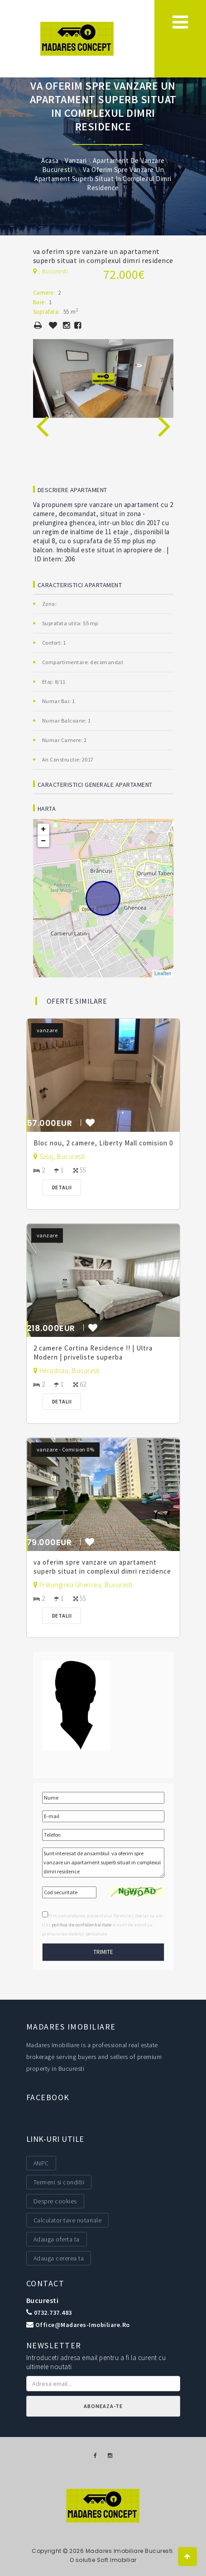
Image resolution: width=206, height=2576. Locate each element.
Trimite (103, 1952)
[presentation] (42, 416)
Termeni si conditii (59, 2182)
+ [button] (43, 829)
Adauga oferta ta (57, 2239)
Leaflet (162, 973)
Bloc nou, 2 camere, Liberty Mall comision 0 (103, 1143)
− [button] (43, 841)
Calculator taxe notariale (68, 2220)
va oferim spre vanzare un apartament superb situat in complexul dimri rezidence (102, 1566)
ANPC (41, 2163)
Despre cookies (55, 2201)
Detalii (62, 1187)
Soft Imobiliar (117, 2560)
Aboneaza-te (103, 2406)
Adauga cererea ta (59, 2258)
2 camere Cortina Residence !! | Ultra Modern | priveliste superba (93, 1352)
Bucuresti (42, 2300)
